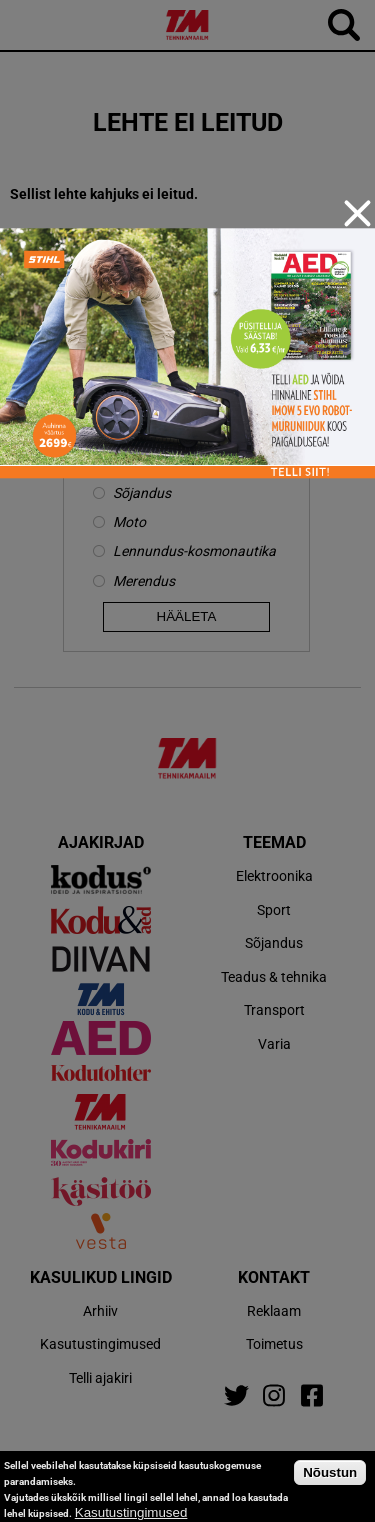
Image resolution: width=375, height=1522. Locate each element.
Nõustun (330, 1472)
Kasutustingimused (131, 1512)
